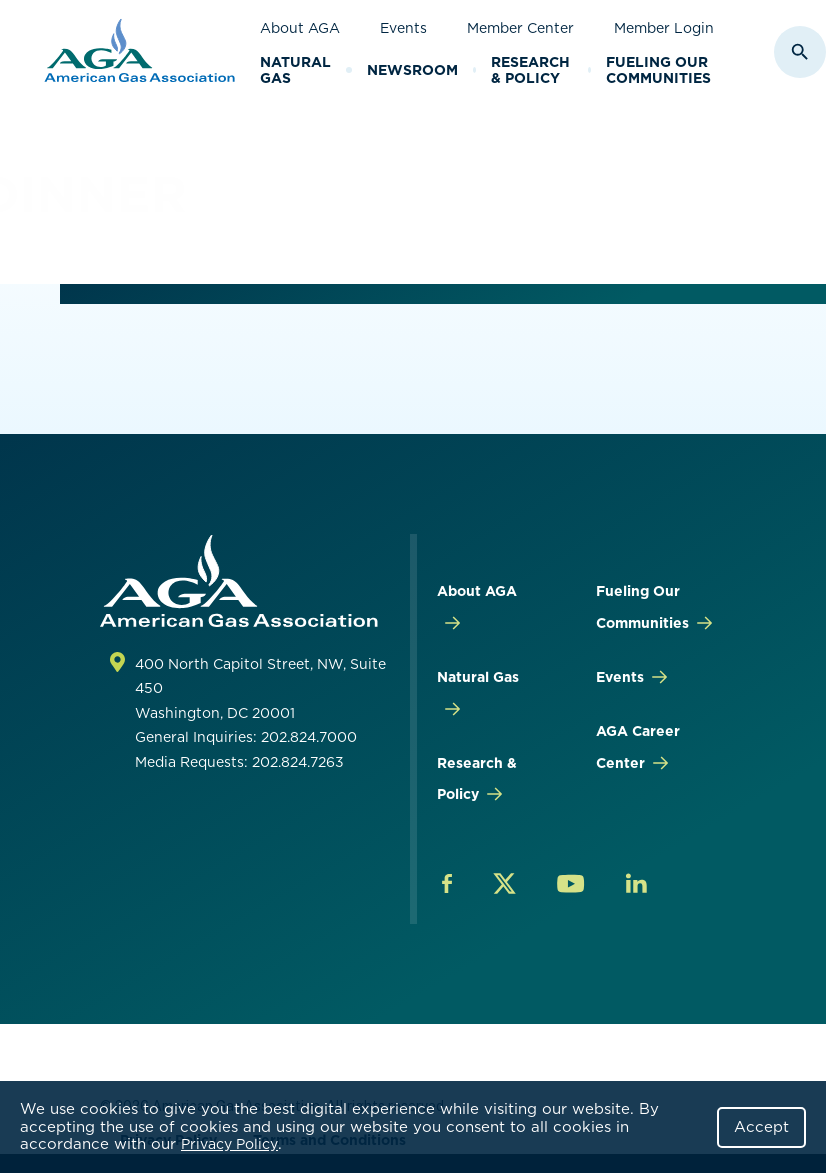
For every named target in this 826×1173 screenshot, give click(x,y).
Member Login (664, 28)
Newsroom (412, 70)
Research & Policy (530, 70)
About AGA (300, 28)
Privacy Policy (229, 1144)
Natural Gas (295, 70)
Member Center (520, 28)
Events (403, 28)
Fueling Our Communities (658, 70)
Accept (761, 1127)
